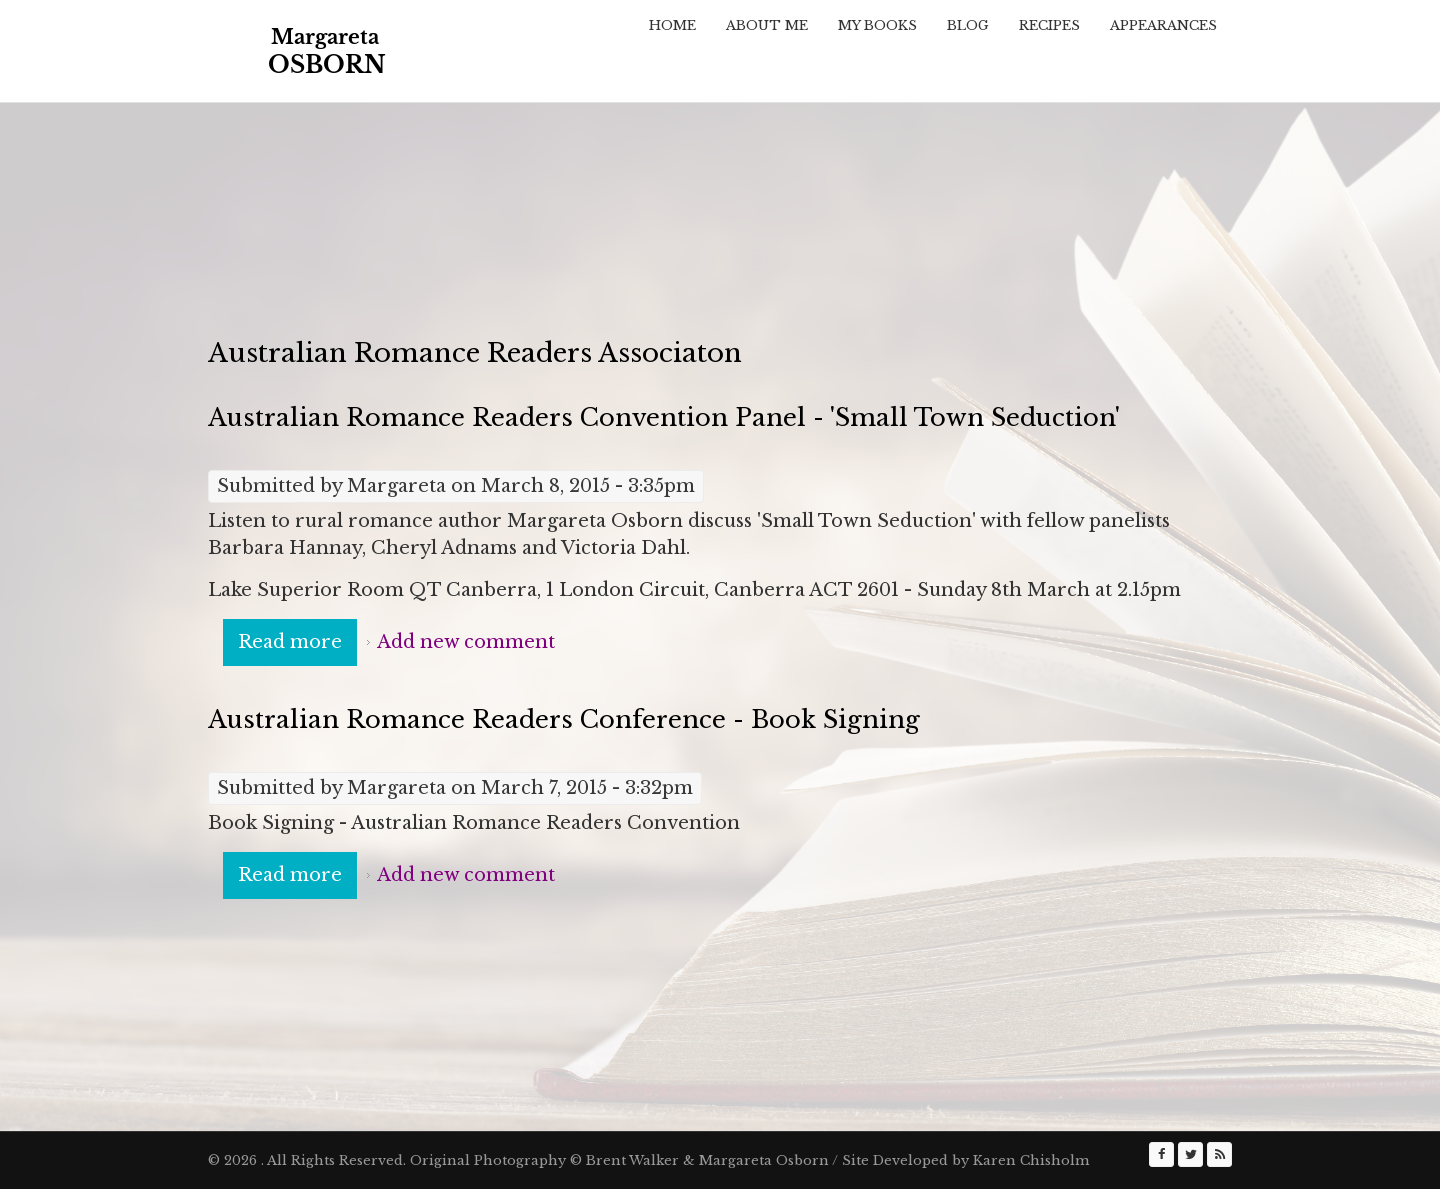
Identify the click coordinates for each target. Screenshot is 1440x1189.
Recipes (1049, 25)
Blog (968, 25)
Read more (297, 641)
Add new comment (466, 642)
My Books (877, 25)
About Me (767, 25)
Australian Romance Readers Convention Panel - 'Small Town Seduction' (664, 417)
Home (672, 25)
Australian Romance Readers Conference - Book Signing (564, 719)
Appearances (1163, 25)
